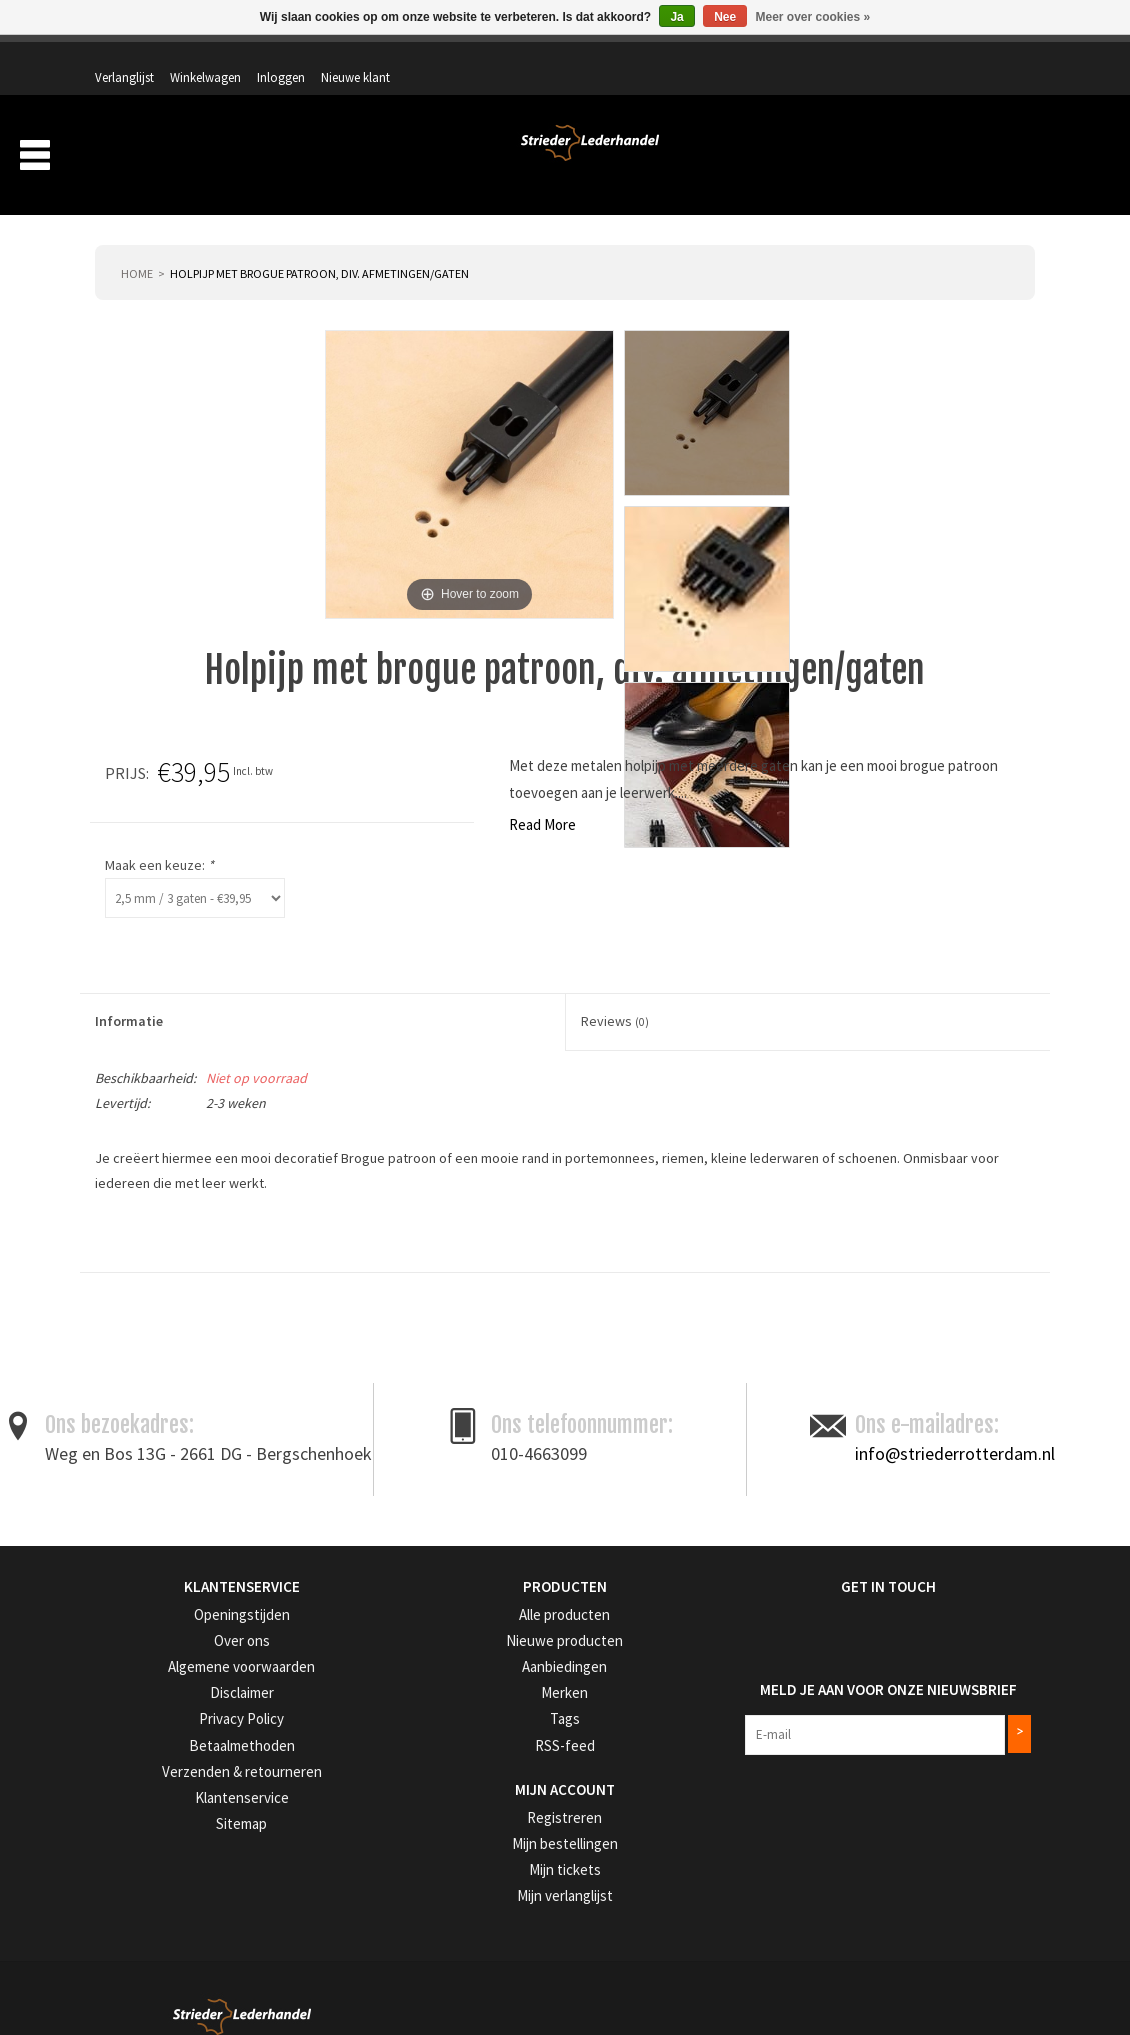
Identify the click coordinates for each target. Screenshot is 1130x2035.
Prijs (692, 746)
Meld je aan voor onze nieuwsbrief (870, 1652)
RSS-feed (441, 1713)
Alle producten (457, 1587)
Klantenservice (133, 1763)
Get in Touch (789, 1559)
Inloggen (910, 57)
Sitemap (117, 1788)
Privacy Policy (133, 1688)
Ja (676, 17)
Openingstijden (135, 1587)
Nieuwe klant (984, 57)
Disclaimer (123, 1662)
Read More (138, 797)
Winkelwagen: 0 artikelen (959, 100)
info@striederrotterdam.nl (955, 1426)
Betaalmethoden (140, 1713)
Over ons (704, 158)
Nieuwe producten (467, 1612)
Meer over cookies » (813, 17)
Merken (999, 158)
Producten (599, 158)
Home (137, 246)
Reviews (615, 995)
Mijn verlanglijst (459, 1860)
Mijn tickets (447, 1834)
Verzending (795, 158)
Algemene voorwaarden (159, 1637)
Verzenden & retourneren (162, 1738)
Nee (725, 17)
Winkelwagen (834, 57)
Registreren (448, 1784)
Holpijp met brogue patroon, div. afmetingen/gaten (319, 246)
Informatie (129, 995)
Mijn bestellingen (462, 1809)
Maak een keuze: (726, 838)
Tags (430, 1688)
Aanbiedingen (904, 158)
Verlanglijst (753, 57)
